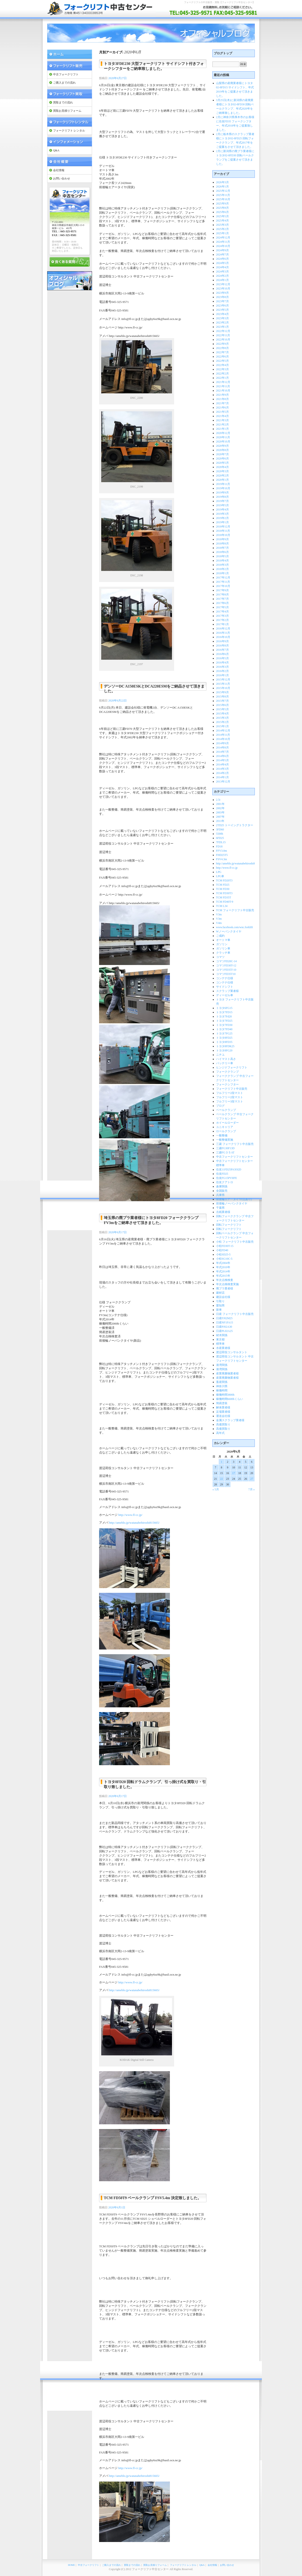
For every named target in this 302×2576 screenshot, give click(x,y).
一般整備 (221, 1135)
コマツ (220, 957)
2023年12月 (223, 284)
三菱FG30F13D (225, 1148)
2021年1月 (222, 428)
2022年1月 (222, 377)
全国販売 (221, 1190)
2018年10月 (223, 535)
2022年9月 (222, 343)
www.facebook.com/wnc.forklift (234, 927)
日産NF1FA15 (224, 1322)
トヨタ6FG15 (224, 1008)
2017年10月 (223, 586)
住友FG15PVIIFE (226, 1178)
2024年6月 (222, 258)
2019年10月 (223, 488)
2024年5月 (222, 263)
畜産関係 (221, 1382)
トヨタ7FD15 (224, 1012)
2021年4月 (222, 416)
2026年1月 (222, 186)
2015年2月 (222, 722)
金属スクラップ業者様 (230, 1420)
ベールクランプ (226, 1110)
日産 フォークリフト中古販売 (235, 1314)
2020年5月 (222, 462)
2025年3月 (222, 224)
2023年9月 (222, 292)
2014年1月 (222, 777)
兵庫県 (220, 1195)
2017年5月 (222, 607)
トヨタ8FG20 (224, 1050)
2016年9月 (222, 641)
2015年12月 (223, 679)
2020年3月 (222, 471)
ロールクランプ (226, 1131)
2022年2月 (222, 373)
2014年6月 (222, 756)
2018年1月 (222, 573)
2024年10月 (223, 246)
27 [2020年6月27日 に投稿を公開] (251, 1478)
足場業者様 (223, 1411)
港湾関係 (221, 1365)
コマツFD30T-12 (226, 965)
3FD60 (220, 829)
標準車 (220, 1343)
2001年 (220, 804)
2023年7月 (222, 301)
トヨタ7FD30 (224, 1025)
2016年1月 (222, 675)
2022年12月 (223, 331)
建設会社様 (223, 1297)
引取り (220, 1301)
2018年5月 (222, 556)
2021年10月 (223, 390)
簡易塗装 (221, 1403)
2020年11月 (223, 437)
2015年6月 (222, 705)
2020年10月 (223, 441)
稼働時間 (221, 1390)
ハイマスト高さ (226, 1059)
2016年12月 (223, 628)
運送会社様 (223, 1416)
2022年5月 (222, 360)
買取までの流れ (63, 102)
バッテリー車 (224, 1063)
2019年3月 (222, 513)
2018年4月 (222, 560)
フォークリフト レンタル (69, 122)
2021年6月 (222, 407)
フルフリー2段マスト (229, 1093)
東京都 (220, 1339)
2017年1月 (222, 624)
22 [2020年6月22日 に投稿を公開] (221, 1478)
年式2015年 (223, 1275)
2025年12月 (223, 190)
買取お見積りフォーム (67, 110)
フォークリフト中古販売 (231, 1088)
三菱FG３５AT (225, 1152)
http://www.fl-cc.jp (227, 867)
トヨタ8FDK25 (225, 1046)
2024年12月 (223, 237)
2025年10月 (223, 199)
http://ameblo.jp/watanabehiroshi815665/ (134, 1522)
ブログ (220, 1105)
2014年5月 (222, 760)
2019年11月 (223, 484)
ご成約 (220, 935)
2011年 (220, 821)
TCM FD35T (223, 897)
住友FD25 (222, 1173)
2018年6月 (222, 552)
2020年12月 (223, 433)
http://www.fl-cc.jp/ (130, 1515)
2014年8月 (222, 747)
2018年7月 (222, 547)
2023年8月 (222, 297)
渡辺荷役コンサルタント (231, 1352)
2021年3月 (222, 420)
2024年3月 (222, 271)
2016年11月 (223, 632)
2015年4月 (222, 713)
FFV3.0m (221, 850)
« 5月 (216, 1489)
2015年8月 (222, 696)
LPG (219, 872)
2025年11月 (223, 195)
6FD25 (220, 838)
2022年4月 (222, 365)
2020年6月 (222, 458)
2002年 (220, 808)
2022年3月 (222, 369)
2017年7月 (222, 598)
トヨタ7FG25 (224, 1033)
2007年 (220, 816)
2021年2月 (222, 424)
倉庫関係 (221, 1186)
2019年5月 (222, 505)
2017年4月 (222, 611)
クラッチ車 (223, 952)
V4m (219, 923)
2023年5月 (222, 309)
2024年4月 (222, 267)
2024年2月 (222, 275)
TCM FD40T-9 (224, 901)
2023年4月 (222, 314)
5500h (219, 833)
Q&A (56, 150)
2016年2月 (222, 671)
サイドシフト (224, 986)
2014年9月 (222, 743)
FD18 (219, 846)
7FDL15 (221, 842)
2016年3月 (222, 666)
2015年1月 (222, 726)
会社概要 (69, 161)
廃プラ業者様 (224, 1288)
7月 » (251, 1489)
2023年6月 (222, 305)
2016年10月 (223, 637)
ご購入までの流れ (64, 82)
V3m (219, 914)
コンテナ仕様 (224, 978)
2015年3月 (222, 717)
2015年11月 (223, 683)
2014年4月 (222, 764)
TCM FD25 (222, 884)
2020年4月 (222, 467)
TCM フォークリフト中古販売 (235, 910)
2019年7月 (222, 501)
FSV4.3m (221, 859)
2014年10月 (223, 739)
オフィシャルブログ (69, 280)
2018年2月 (222, 569)
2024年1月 (222, 280)
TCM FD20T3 (224, 880)
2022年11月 (223, 335)
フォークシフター (227, 1084)
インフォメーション (69, 141)
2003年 (220, 812)
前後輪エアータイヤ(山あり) (234, 1199)
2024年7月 (222, 254)
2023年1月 (222, 326)
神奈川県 (221, 1386)
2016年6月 (222, 654)
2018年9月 (222, 539)
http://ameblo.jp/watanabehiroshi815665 (239, 863)
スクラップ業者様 (227, 991)
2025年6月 (222, 212)
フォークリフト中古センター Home (69, 54)
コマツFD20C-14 (226, 961)
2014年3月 (222, 768)
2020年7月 (222, 454)
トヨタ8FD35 (224, 1042)
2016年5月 (222, 658)
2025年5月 (222, 216)
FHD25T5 (222, 855)
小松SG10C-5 (224, 1258)
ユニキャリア (224, 1127)
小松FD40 (222, 1250)
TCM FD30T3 (224, 893)
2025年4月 (222, 220)
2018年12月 (223, 526)
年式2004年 (223, 1263)
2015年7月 (222, 700)
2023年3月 (222, 318)
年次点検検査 (224, 1280)
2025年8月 (222, 207)
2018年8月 (222, 543)
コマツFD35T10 (226, 974)
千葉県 (220, 1207)
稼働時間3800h (225, 1394)
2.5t (218, 799)
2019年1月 (222, 522)
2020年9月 (222, 445)
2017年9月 (222, 590)
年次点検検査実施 (227, 1284)
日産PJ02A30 (224, 1326)
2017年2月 (222, 620)
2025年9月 (222, 203)
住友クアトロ (224, 1182)
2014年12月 (223, 730)
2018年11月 (223, 530)
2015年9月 (222, 692)
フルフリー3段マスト (229, 1101)
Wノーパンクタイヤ (228, 931)
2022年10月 (223, 339)
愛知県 (220, 1305)
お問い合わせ (61, 178)
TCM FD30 (222, 889)
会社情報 (58, 170)
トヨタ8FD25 (224, 1037)
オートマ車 (223, 940)
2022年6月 (222, 356)
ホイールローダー (227, 1122)
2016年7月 (222, 649)
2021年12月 (223, 382)
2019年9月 (222, 492)
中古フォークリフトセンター (234, 1156)
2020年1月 (222, 479)
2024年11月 (223, 241)
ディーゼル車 (224, 995)
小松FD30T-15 (225, 1246)
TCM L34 (221, 906)
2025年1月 (222, 233)
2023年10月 (223, 288)
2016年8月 (222, 645)
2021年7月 (222, 403)
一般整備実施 (224, 1139)
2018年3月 (222, 564)
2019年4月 (222, 509)
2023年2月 (222, 322)
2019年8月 (222, 496)
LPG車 (220, 876)
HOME (71, 2565)
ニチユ (220, 1054)
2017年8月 (222, 594)
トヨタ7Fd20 (224, 1016)
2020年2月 (222, 475)
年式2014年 (223, 1271)
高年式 (220, 1433)
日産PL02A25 (224, 1331)
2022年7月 (222, 352)
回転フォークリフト (229, 1224)
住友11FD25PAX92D (228, 1169)
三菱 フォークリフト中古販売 (235, 1144)
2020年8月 (222, 450)
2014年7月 (222, 751)
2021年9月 (222, 394)
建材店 (220, 1292)
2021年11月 (223, 386)
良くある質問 (70, 262)
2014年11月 (223, 734)
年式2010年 (223, 1267)
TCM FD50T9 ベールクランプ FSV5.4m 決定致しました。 (152, 2198)
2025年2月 (222, 229)
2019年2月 (222, 518)
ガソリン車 (223, 948)
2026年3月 (222, 182)
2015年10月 (223, 688)
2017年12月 (223, 577)
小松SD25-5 (223, 1254)
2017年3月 (222, 615)
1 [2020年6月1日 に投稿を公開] (221, 1461)
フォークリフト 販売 (69, 65)
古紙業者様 (223, 1212)
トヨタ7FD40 (224, 1029)
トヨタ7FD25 (224, 1020)
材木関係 (221, 1335)
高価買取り (223, 1424)
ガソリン (221, 944)
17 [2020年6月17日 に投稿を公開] (233, 1473)
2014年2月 (222, 773)
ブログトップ (223, 53)
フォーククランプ (227, 1071)
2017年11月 (223, 581)
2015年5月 (222, 709)
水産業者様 (223, 1348)
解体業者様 (223, 1407)
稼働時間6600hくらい (229, 1399)
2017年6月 (222, 603)
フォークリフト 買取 (69, 93)
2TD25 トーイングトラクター (234, 825)
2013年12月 (223, 781)
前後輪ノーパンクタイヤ (231, 1203)
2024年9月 (222, 250)
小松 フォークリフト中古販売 (235, 1241)
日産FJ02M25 (224, 1318)
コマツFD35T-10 (226, 969)
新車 (219, 1309)
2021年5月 (222, 411)
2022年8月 (222, 348)
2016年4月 (222, 662)
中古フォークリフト (66, 74)
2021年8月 (222, 399)
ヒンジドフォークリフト (231, 1067)
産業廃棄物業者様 (227, 1373)
